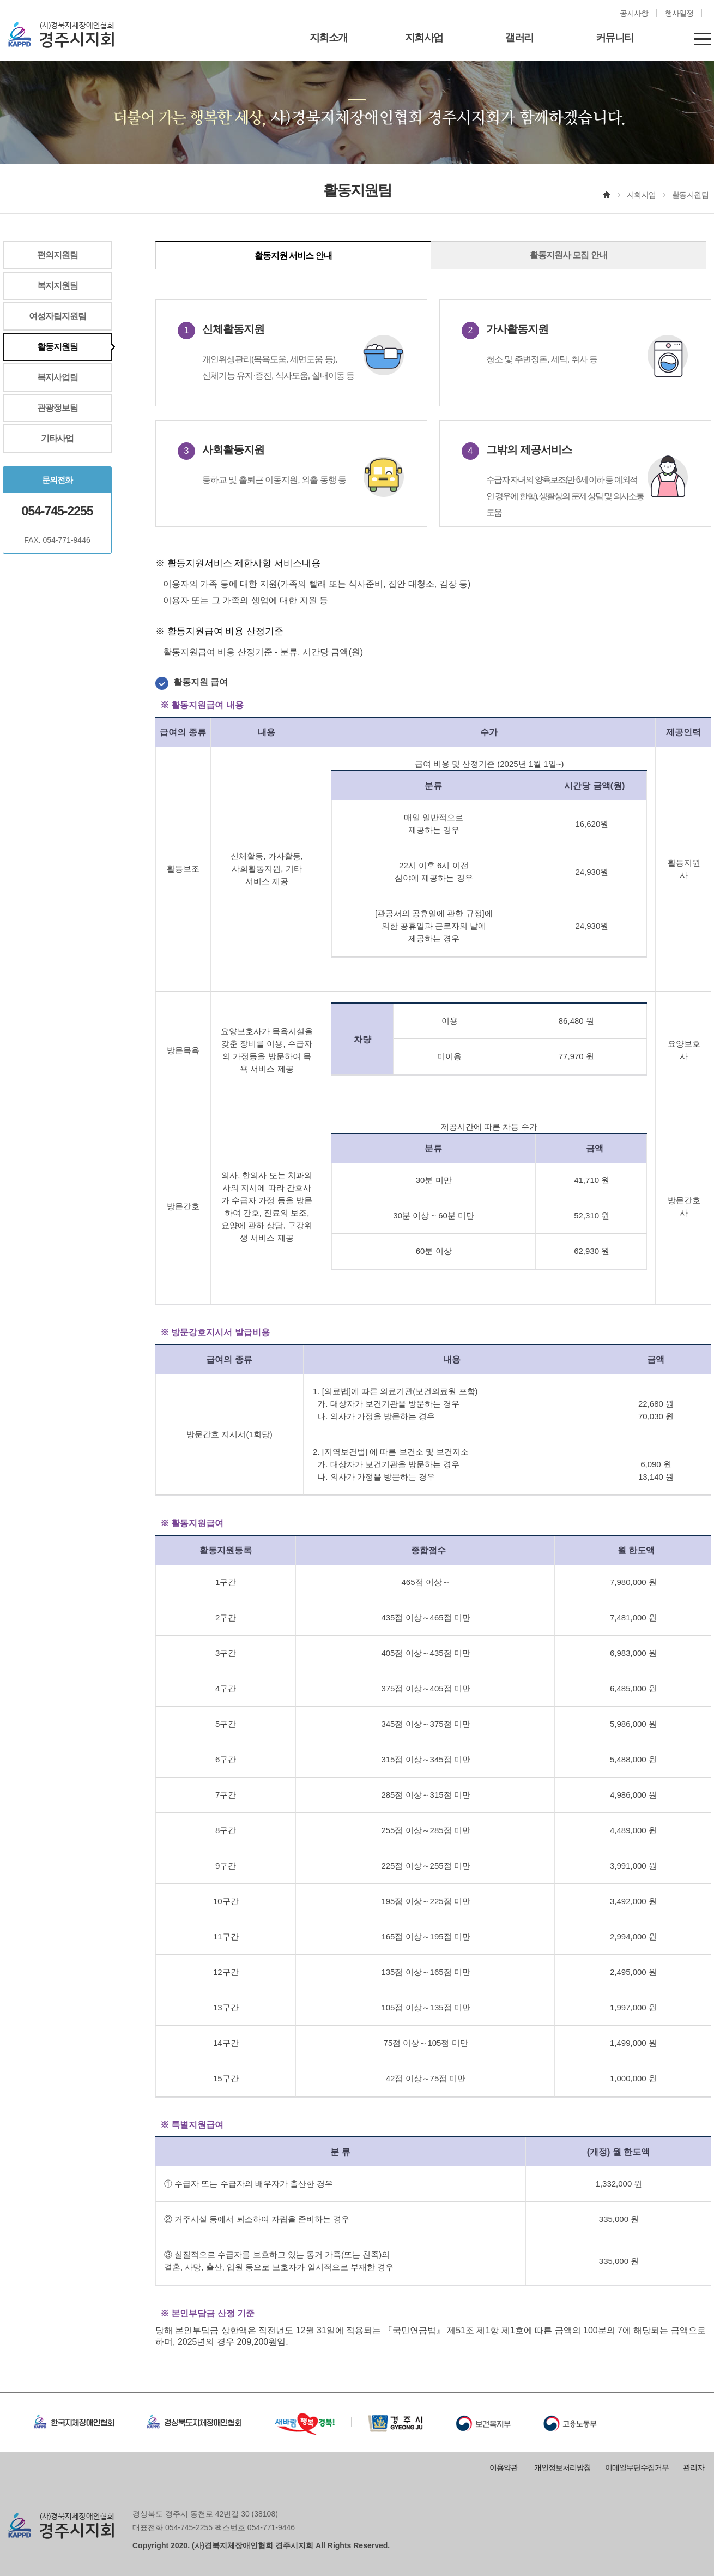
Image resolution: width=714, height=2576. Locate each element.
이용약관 (503, 2467)
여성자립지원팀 (57, 316)
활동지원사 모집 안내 (568, 255)
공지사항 (634, 13)
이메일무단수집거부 (637, 2467)
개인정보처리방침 (562, 2467)
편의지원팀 (57, 255)
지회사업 (424, 37)
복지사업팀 (57, 377)
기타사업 (57, 438)
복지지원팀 (57, 285)
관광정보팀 (57, 407)
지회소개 (329, 37)
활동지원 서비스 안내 (293, 255)
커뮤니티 (615, 37)
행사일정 (679, 13)
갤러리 (519, 37)
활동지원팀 (57, 346)
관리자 (693, 2467)
